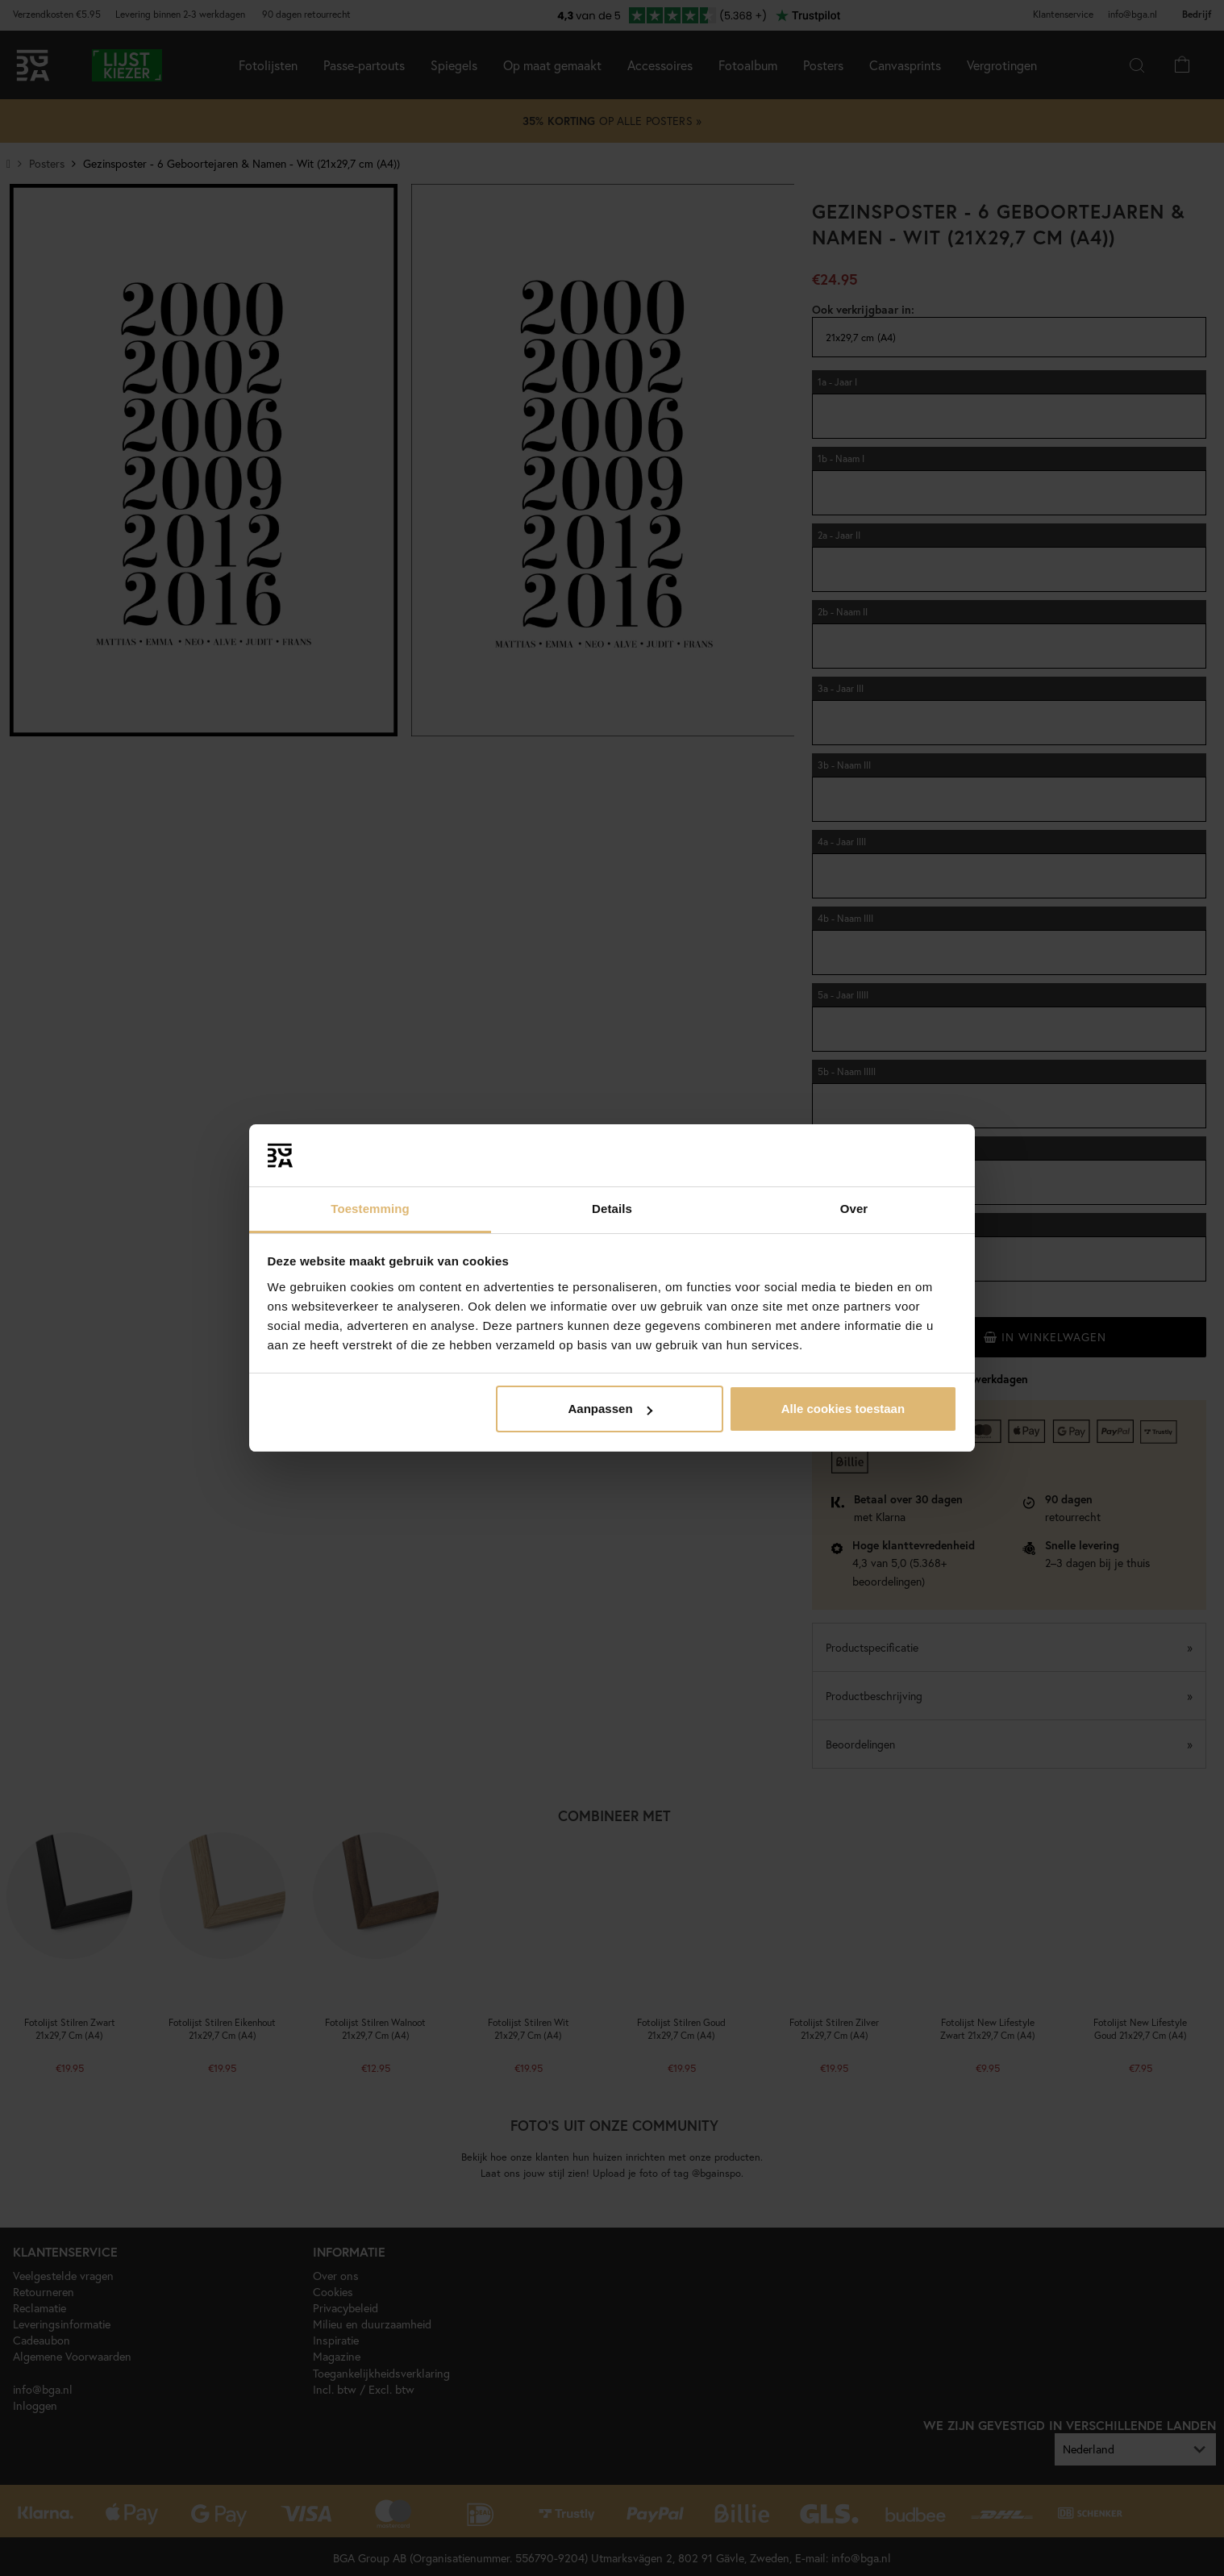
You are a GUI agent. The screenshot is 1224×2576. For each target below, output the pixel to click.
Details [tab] (612, 1208)
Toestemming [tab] (370, 1208)
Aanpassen (610, 1408)
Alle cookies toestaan (843, 1408)
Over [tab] (854, 1208)
